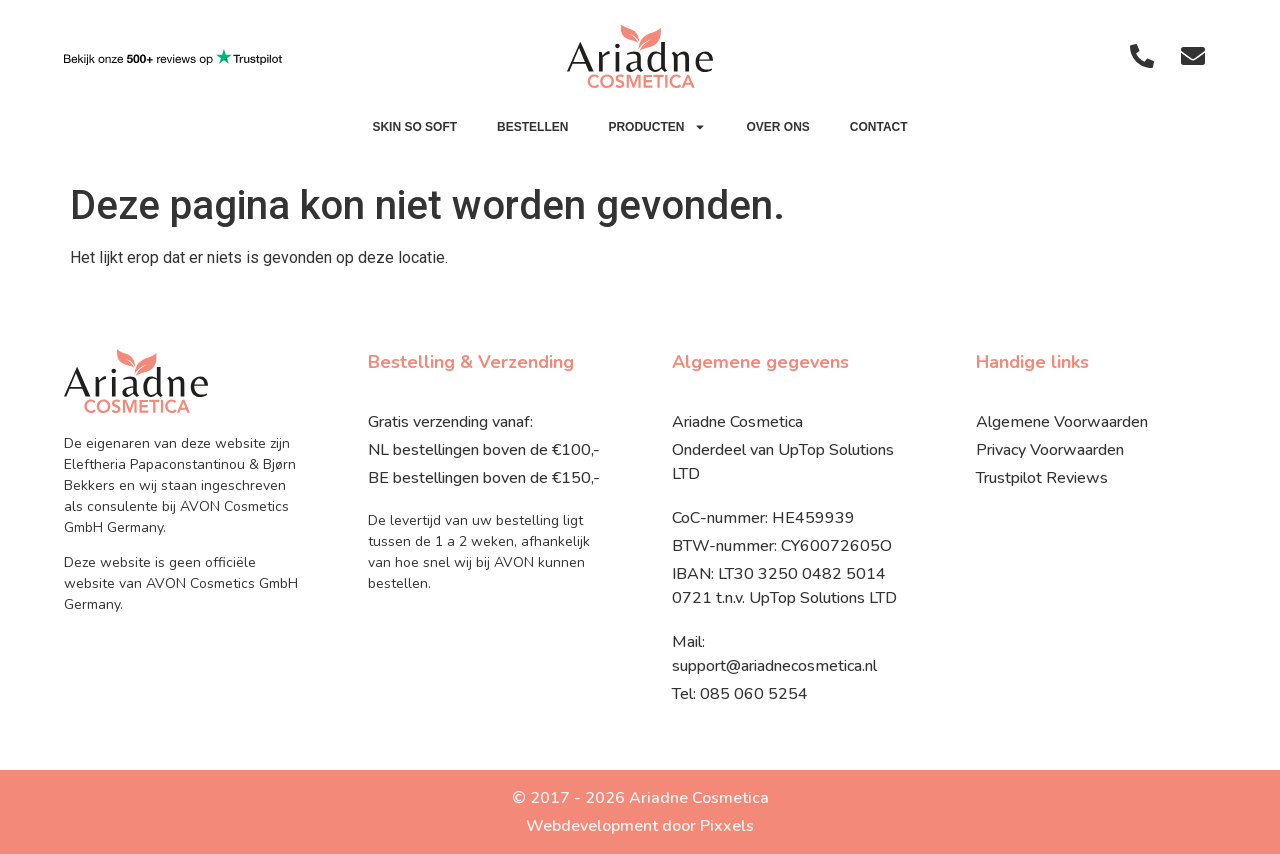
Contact (879, 127)
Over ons (777, 127)
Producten (657, 127)
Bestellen (532, 127)
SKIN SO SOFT (414, 127)
